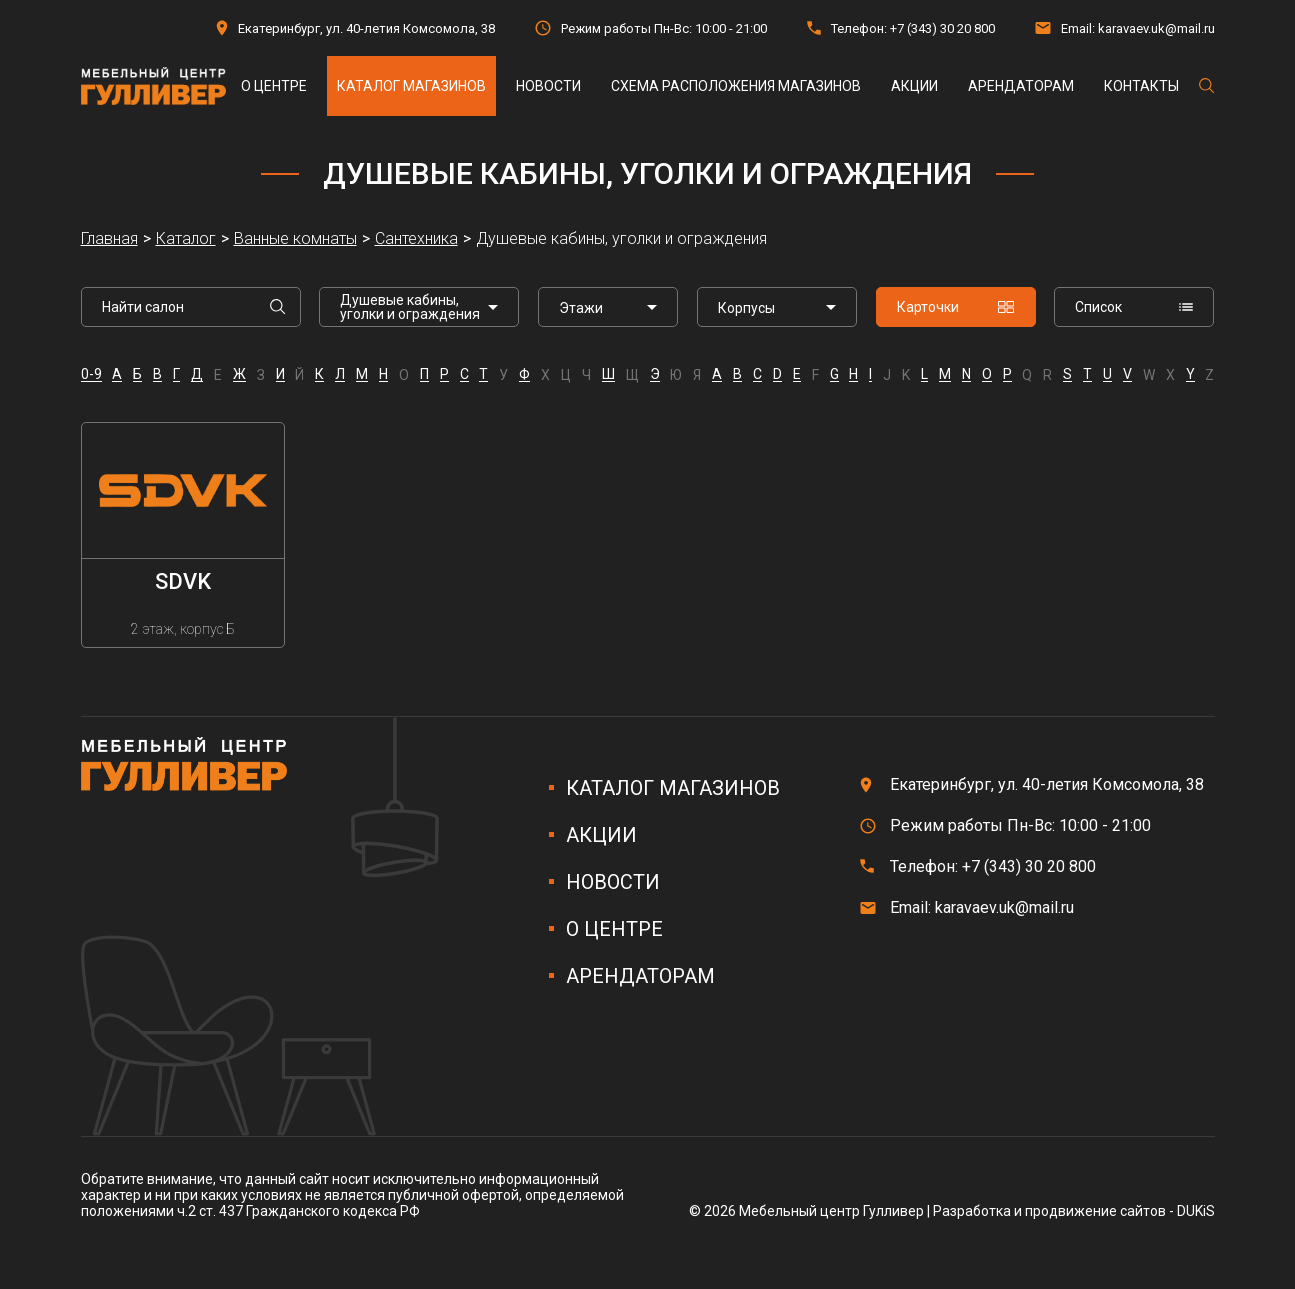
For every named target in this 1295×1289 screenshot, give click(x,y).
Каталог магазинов (411, 86)
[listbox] (608, 307)
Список (1134, 307)
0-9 (91, 374)
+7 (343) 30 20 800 (942, 28)
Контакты (1141, 86)
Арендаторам (1021, 86)
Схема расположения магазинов (736, 86)
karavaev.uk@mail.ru (1156, 28)
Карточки (956, 307)
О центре (274, 86)
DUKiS (1196, 1211)
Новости (548, 86)
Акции (914, 86)
